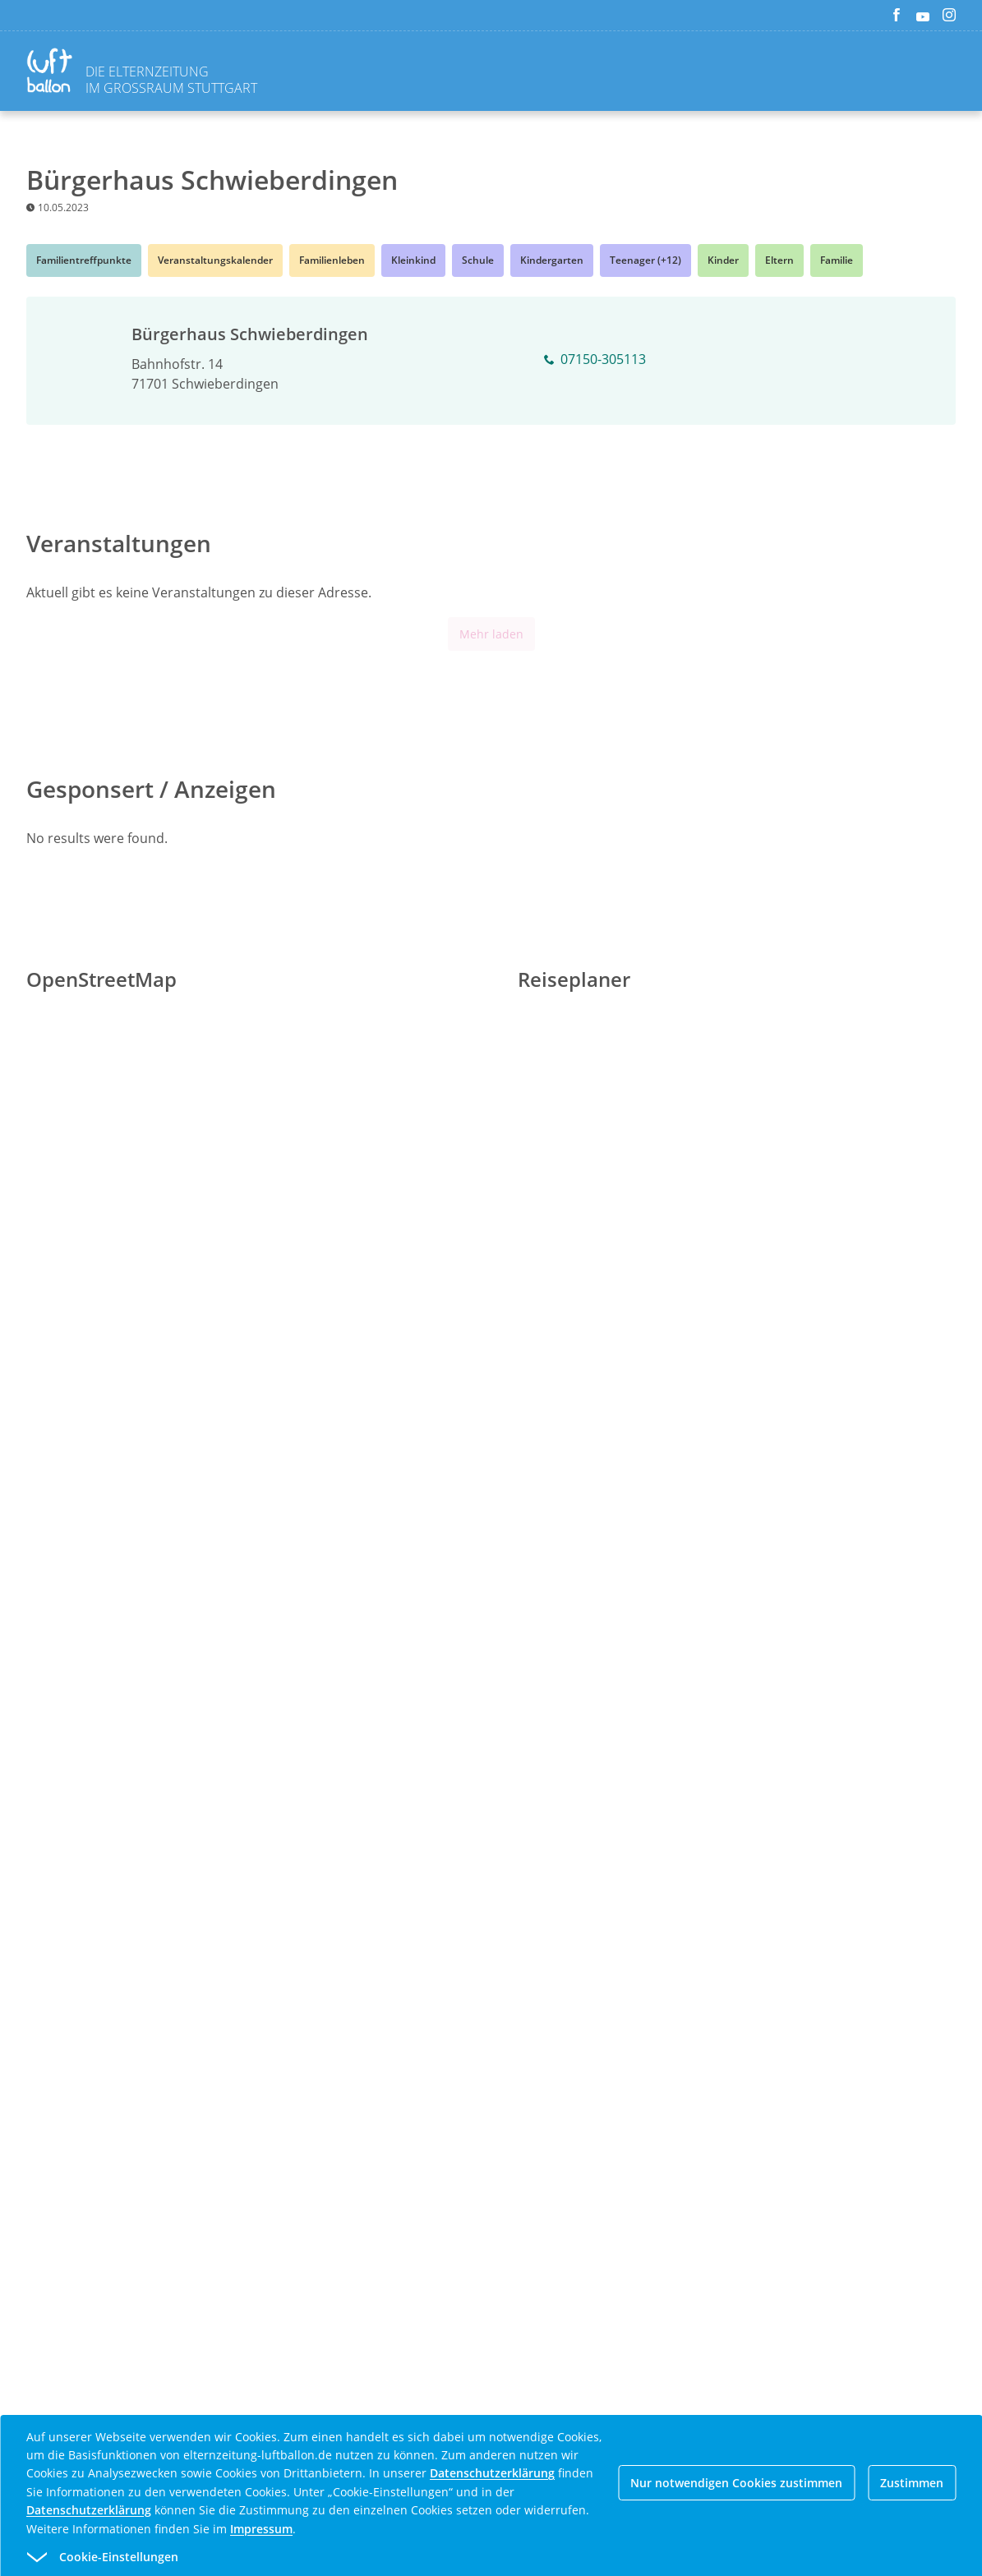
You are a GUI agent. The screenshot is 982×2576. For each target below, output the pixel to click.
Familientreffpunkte (83, 260)
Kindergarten (551, 260)
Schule (478, 260)
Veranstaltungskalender (215, 260)
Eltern (779, 260)
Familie (836, 260)
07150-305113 (595, 360)
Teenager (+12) (645, 260)
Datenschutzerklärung (492, 2473)
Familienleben (332, 260)
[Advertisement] (491, 1601)
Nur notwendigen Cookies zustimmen (736, 2483)
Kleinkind (413, 260)
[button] (461, 2557)
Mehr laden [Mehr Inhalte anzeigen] (491, 634)
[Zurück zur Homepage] (52, 73)
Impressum (261, 2529)
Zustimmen (911, 2483)
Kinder (723, 260)
